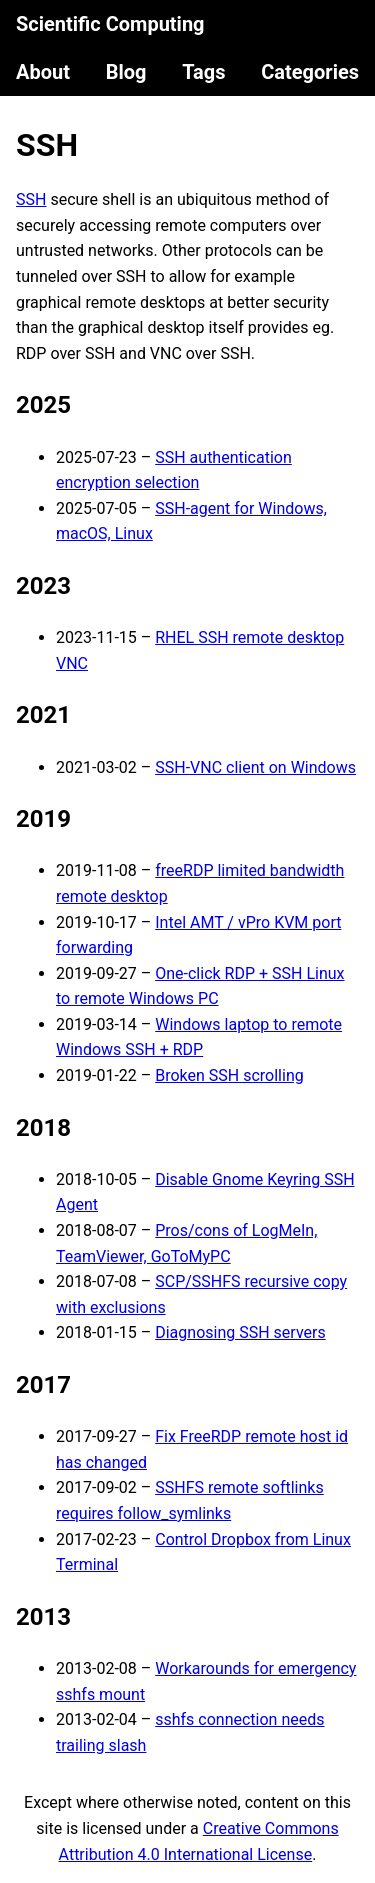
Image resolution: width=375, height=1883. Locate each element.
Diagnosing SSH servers (240, 1332)
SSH (47, 145)
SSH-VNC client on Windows (255, 767)
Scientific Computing (110, 24)
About (43, 72)
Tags (203, 72)
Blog (126, 72)
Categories (310, 72)
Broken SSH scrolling (229, 1075)
